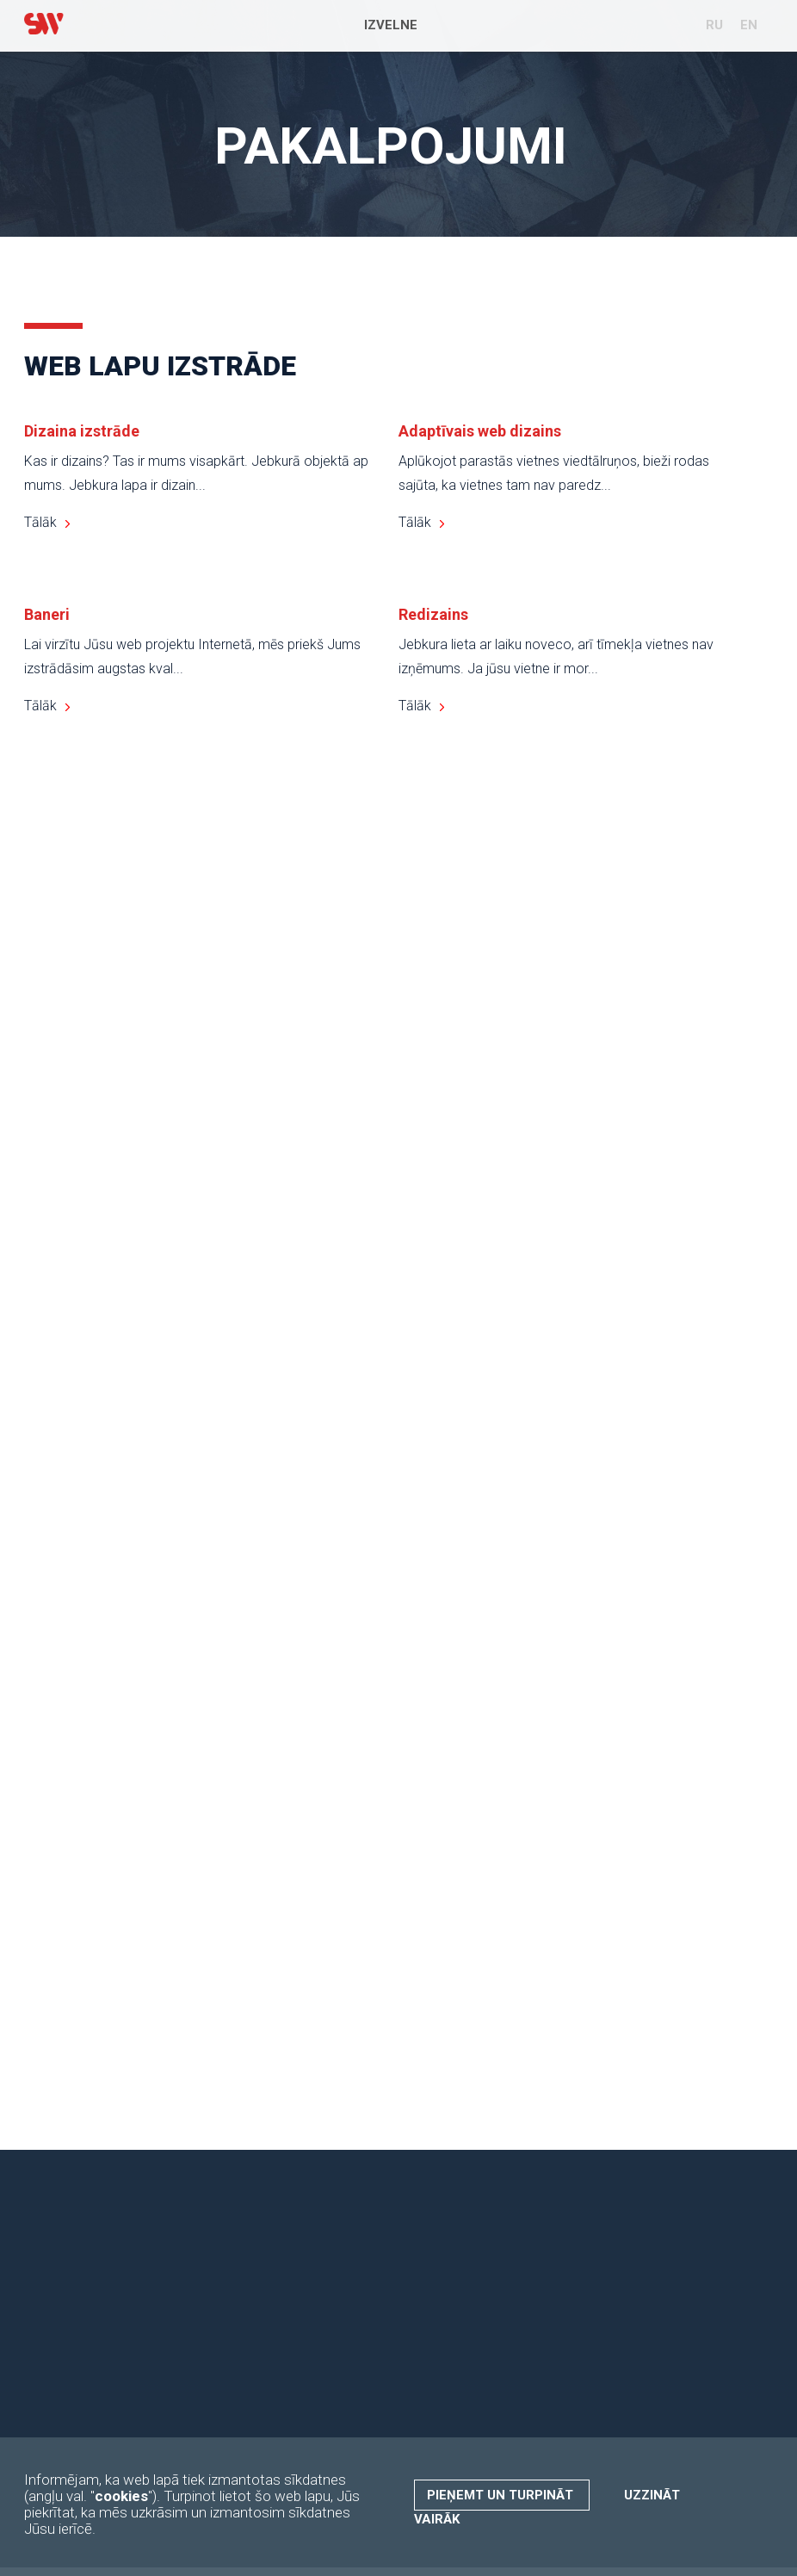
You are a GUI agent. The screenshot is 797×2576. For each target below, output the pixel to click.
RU (714, 25)
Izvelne (390, 25)
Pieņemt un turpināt (502, 2495)
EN (748, 25)
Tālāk (40, 522)
